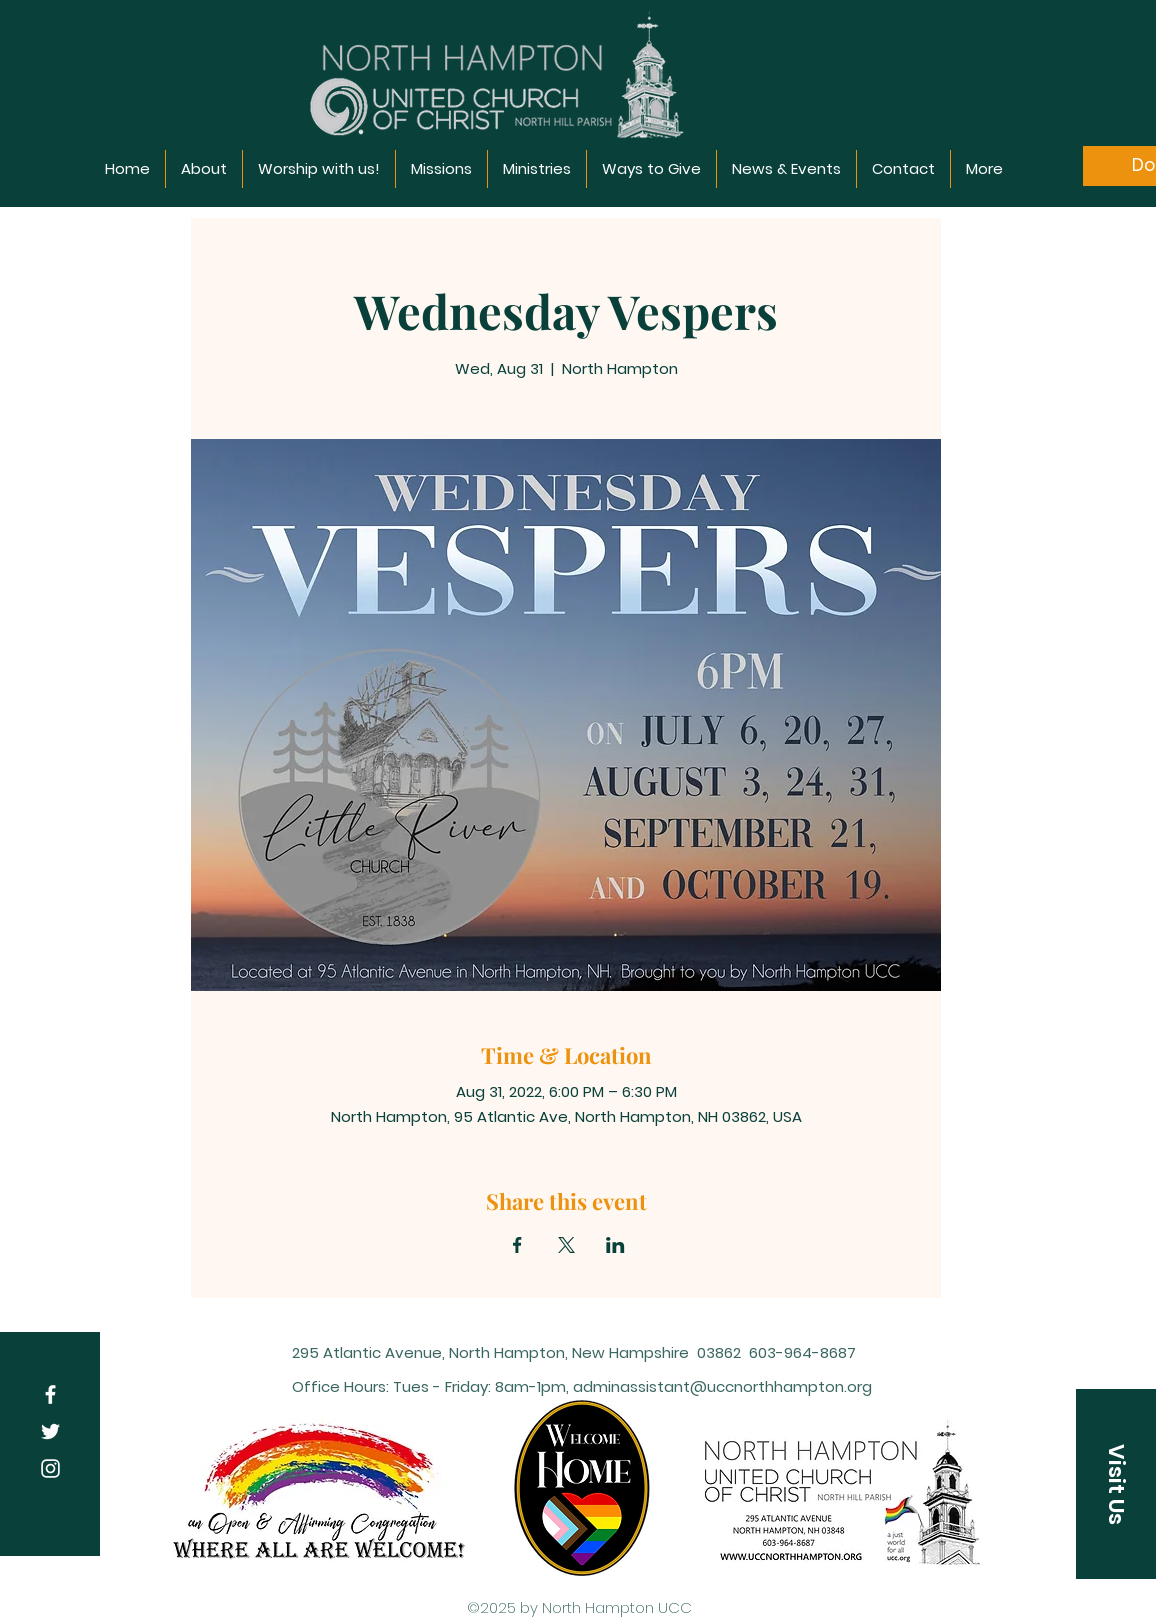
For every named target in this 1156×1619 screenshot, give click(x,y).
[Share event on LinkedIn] (615, 1245)
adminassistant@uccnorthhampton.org (722, 1386)
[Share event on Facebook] (517, 1245)
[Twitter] (50, 1431)
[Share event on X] (566, 1245)
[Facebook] (50, 1394)
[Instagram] (50, 1468)
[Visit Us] (1116, 1484)
